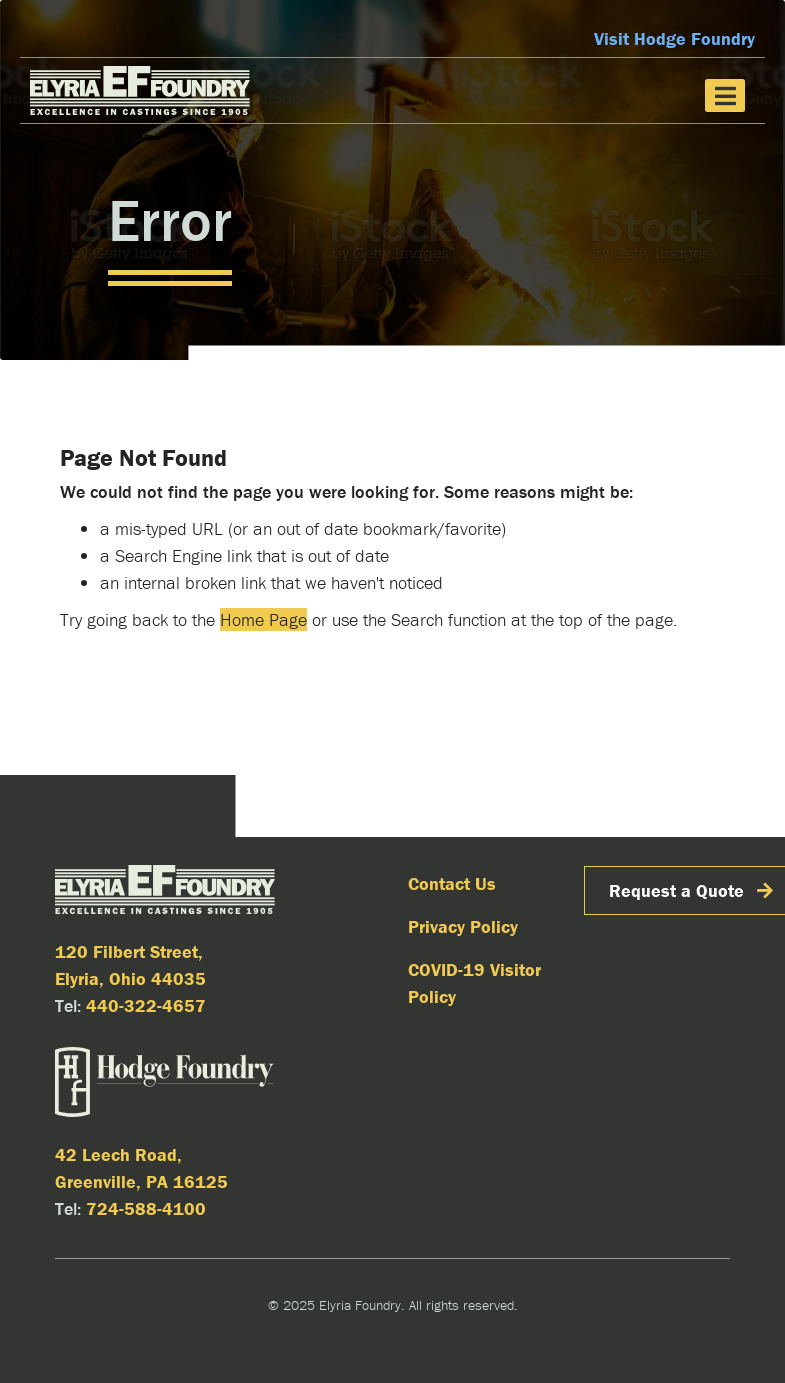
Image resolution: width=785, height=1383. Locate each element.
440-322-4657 (146, 1005)
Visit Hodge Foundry (674, 38)
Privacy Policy (463, 926)
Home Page (263, 619)
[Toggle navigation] (725, 95)
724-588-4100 (146, 1208)
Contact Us (452, 883)
